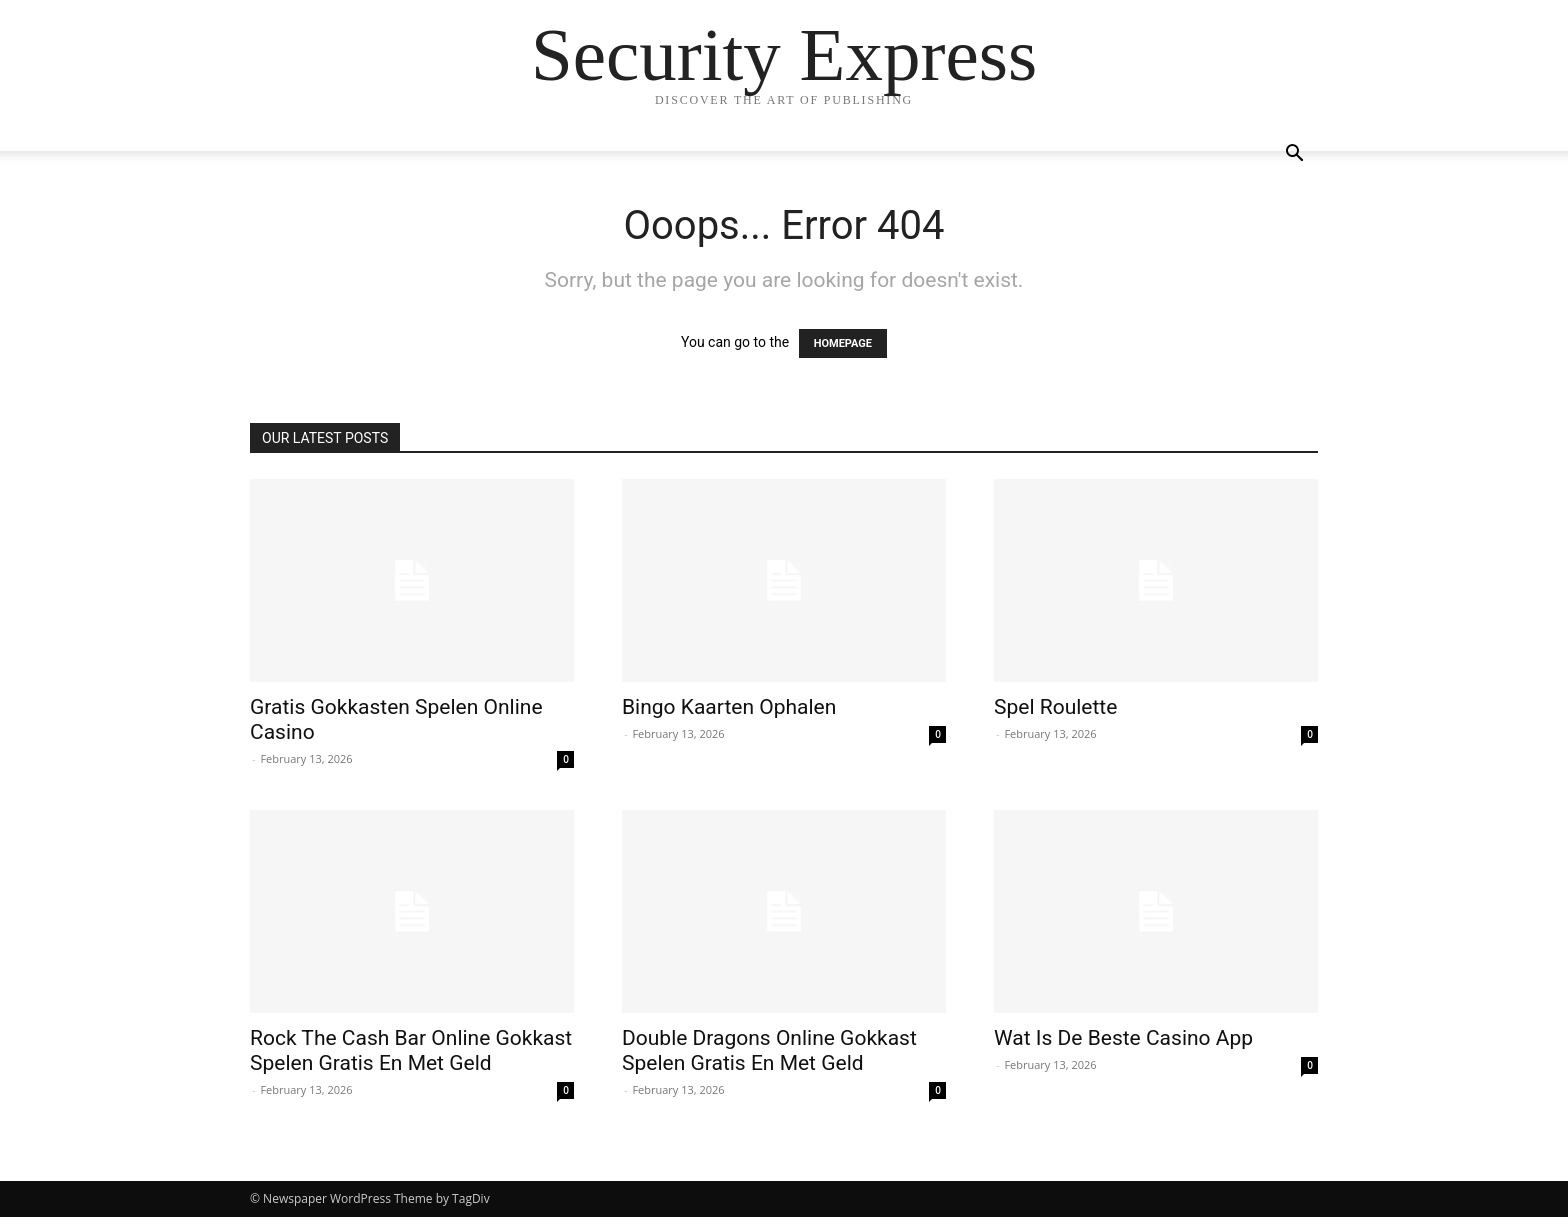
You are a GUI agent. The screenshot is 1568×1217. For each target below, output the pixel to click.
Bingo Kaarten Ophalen (729, 707)
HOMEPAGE (843, 343)
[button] (1294, 155)
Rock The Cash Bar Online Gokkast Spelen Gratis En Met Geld (411, 1050)
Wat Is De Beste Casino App (1123, 1038)
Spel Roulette (1055, 707)
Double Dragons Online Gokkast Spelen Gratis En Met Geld (769, 1050)
